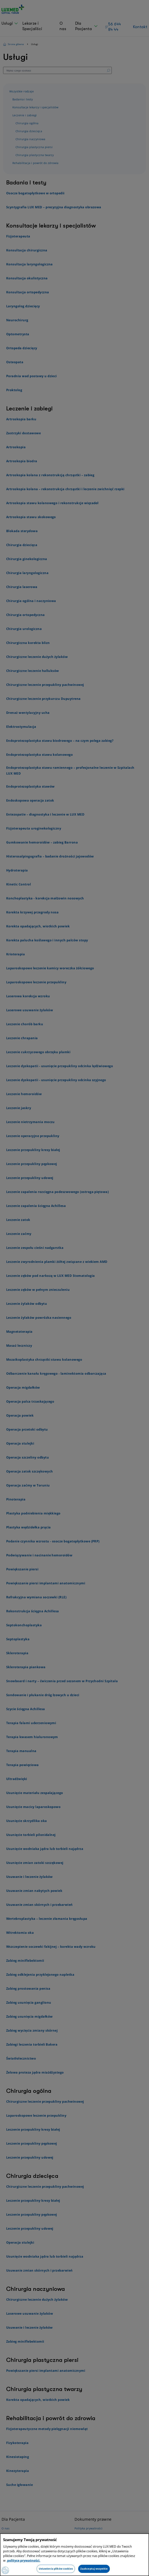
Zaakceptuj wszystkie (94, 2568)
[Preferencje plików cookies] (5, 2570)
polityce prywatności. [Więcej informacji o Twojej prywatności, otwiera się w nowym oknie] (23, 2560)
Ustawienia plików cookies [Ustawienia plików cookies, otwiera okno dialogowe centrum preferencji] (56, 2568)
